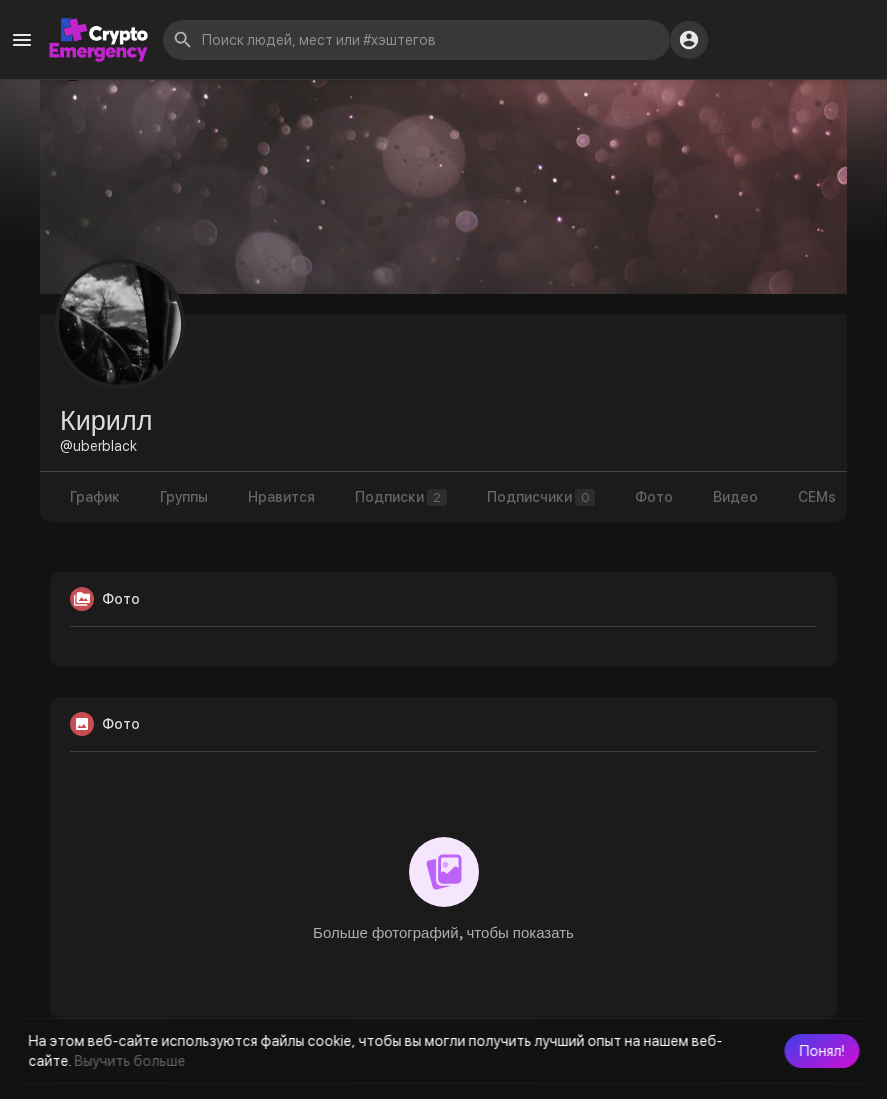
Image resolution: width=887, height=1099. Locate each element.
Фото (654, 497)
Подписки (401, 497)
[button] (821, 1051)
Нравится (281, 497)
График (95, 497)
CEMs (817, 497)
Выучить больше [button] (129, 1061)
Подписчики (541, 497)
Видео (735, 497)
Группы (184, 497)
